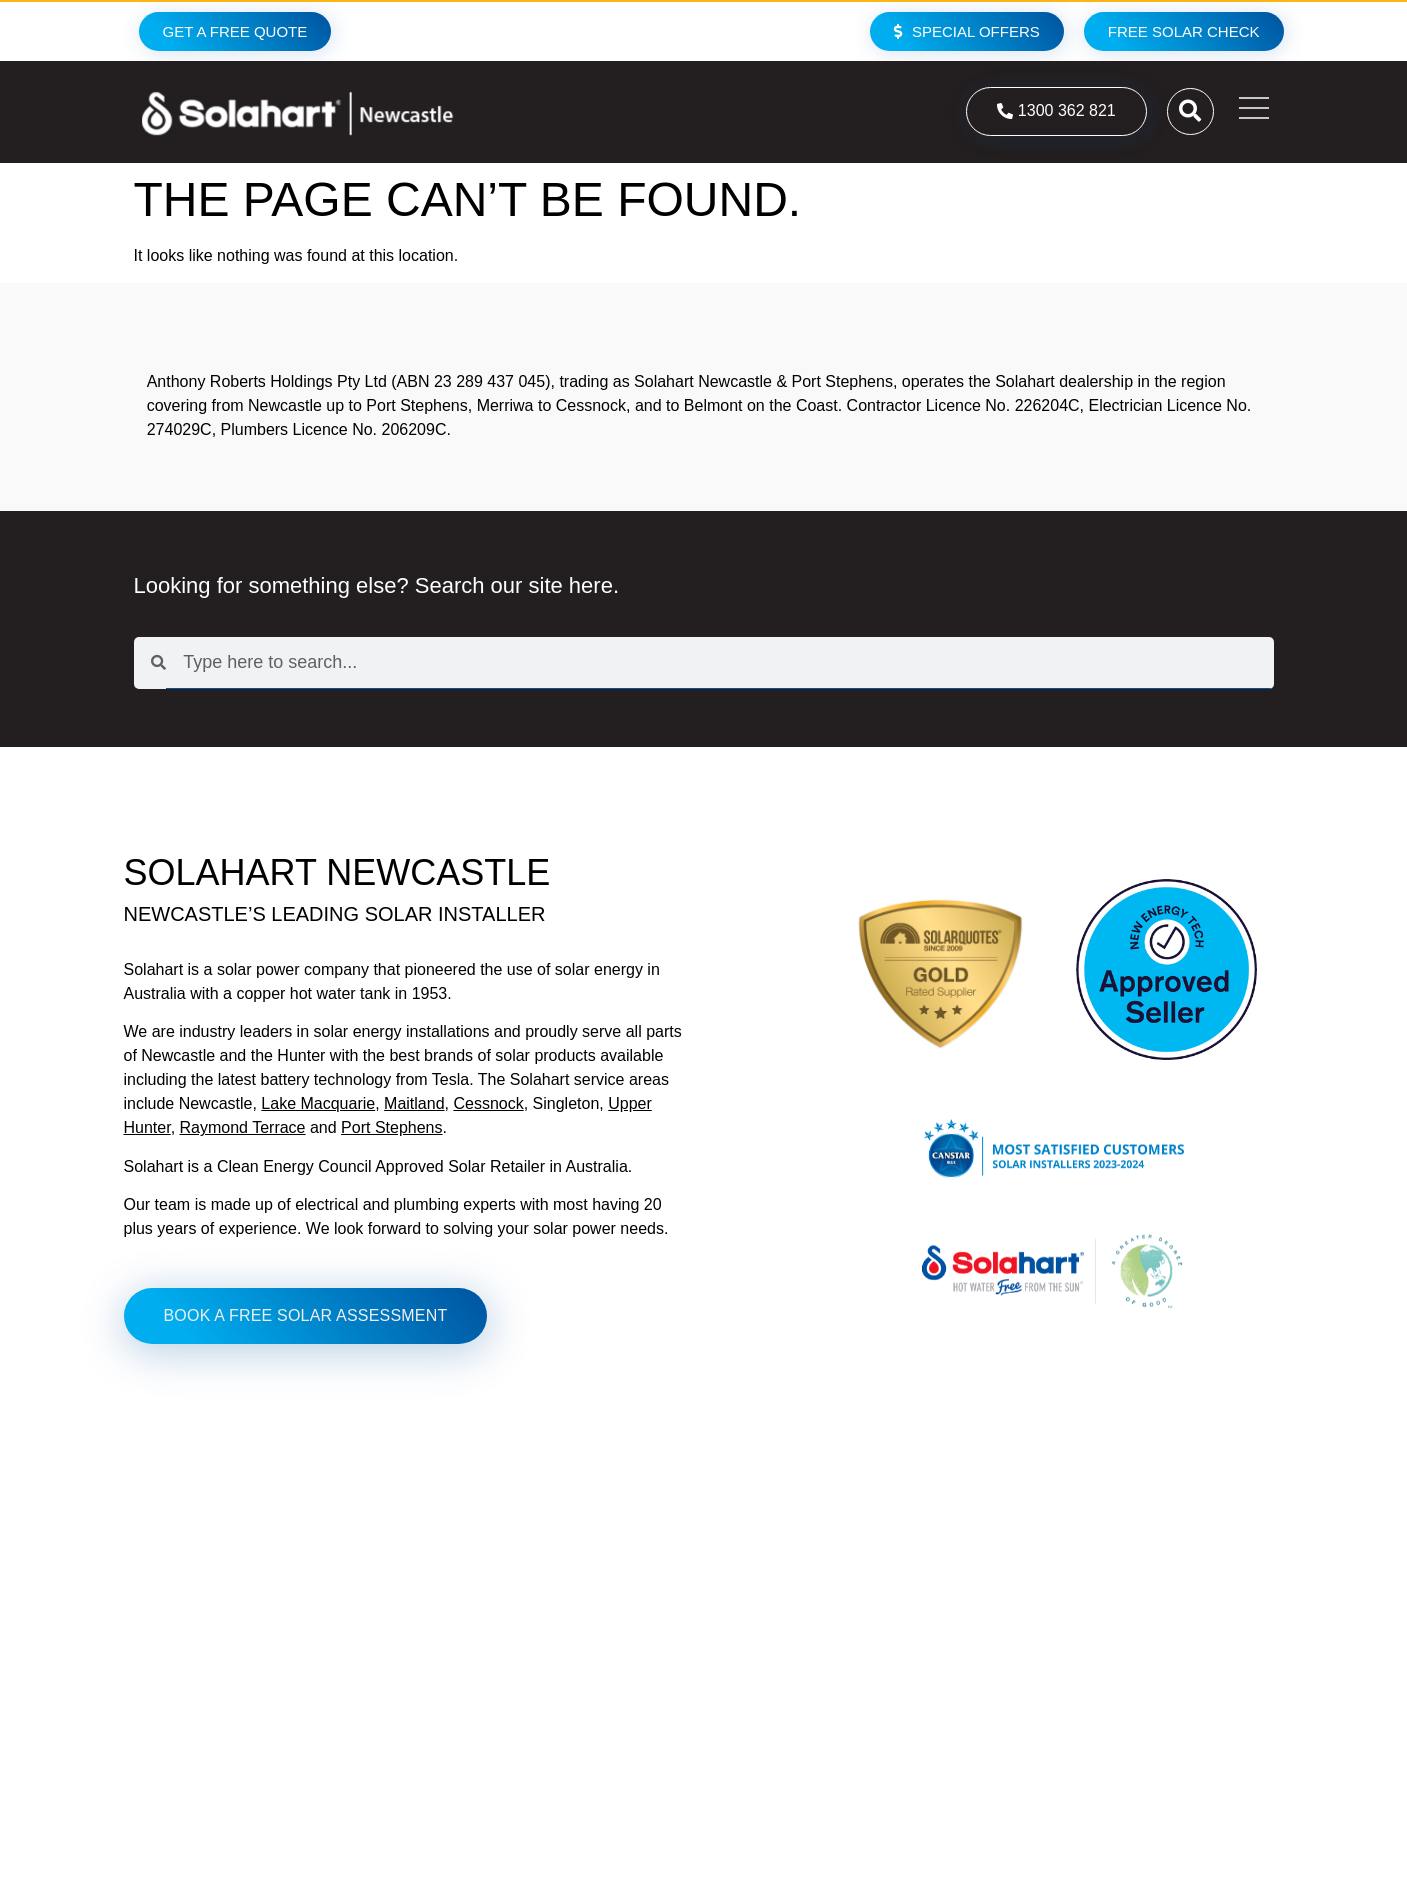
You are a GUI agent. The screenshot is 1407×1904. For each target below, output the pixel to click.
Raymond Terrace (243, 1127)
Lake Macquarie (318, 1103)
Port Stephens (391, 1127)
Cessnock (488, 1103)
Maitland (414, 1103)
